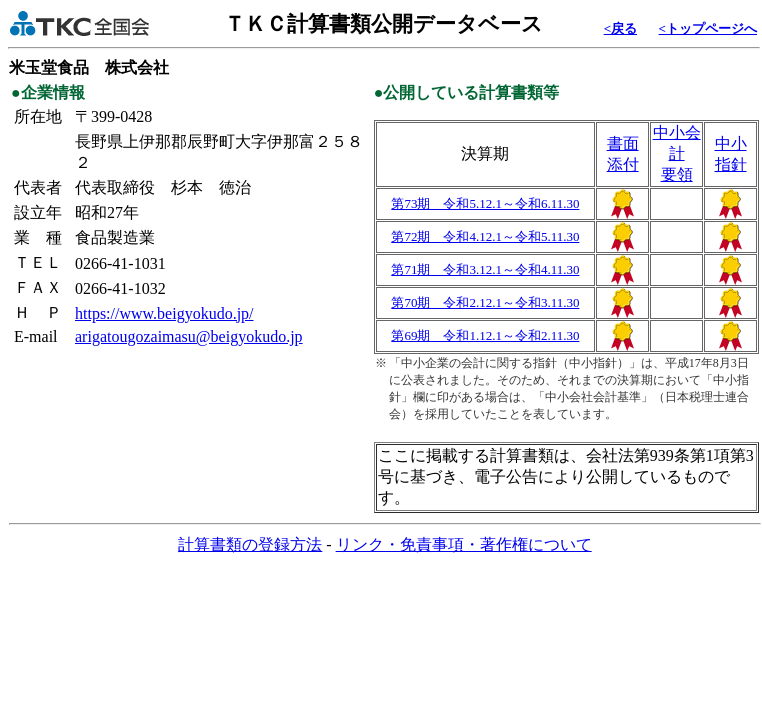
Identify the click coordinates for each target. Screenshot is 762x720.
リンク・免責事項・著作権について (464, 544)
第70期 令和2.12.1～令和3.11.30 (485, 302)
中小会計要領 (677, 153)
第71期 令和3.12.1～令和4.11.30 (485, 269)
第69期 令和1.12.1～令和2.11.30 (485, 335)
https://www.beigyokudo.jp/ (164, 313)
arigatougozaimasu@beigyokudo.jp (189, 336)
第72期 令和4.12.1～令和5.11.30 (485, 236)
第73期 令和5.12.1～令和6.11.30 (485, 203)
